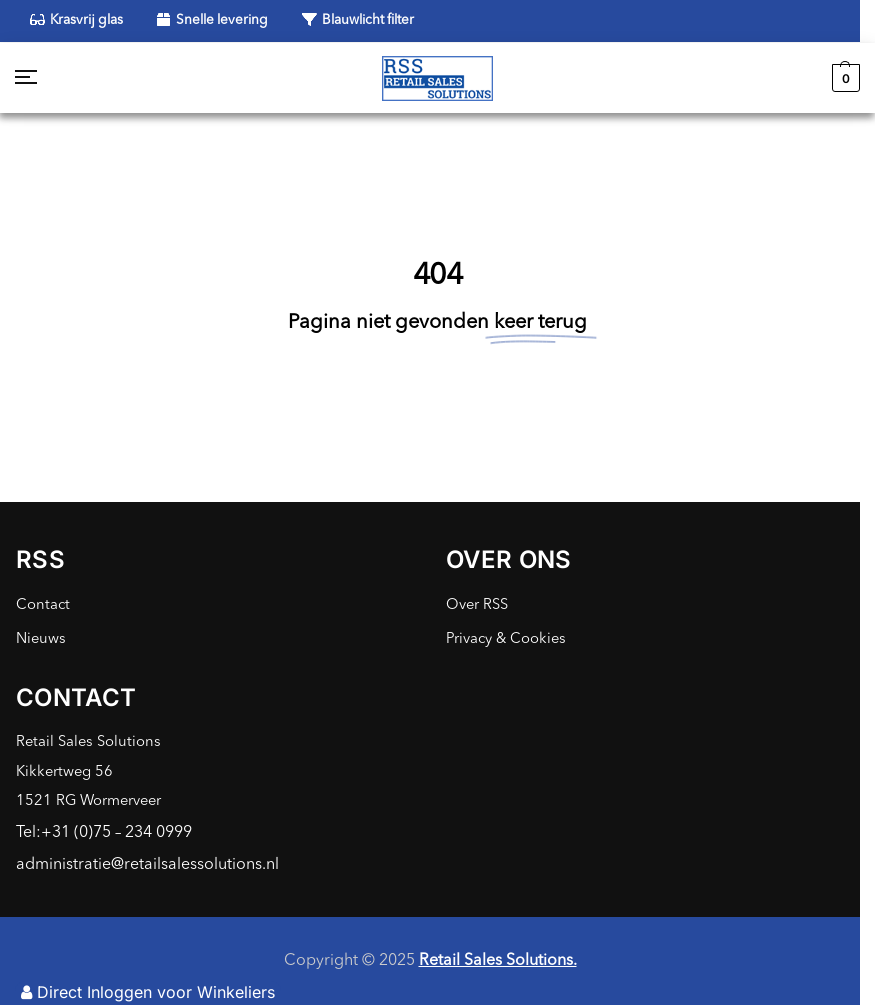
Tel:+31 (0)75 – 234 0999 (104, 833)
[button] (843, 78)
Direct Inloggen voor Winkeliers (148, 992)
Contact (43, 605)
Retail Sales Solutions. (498, 961)
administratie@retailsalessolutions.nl (147, 865)
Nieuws (41, 639)
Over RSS (477, 605)
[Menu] (45, 78)
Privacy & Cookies (506, 639)
